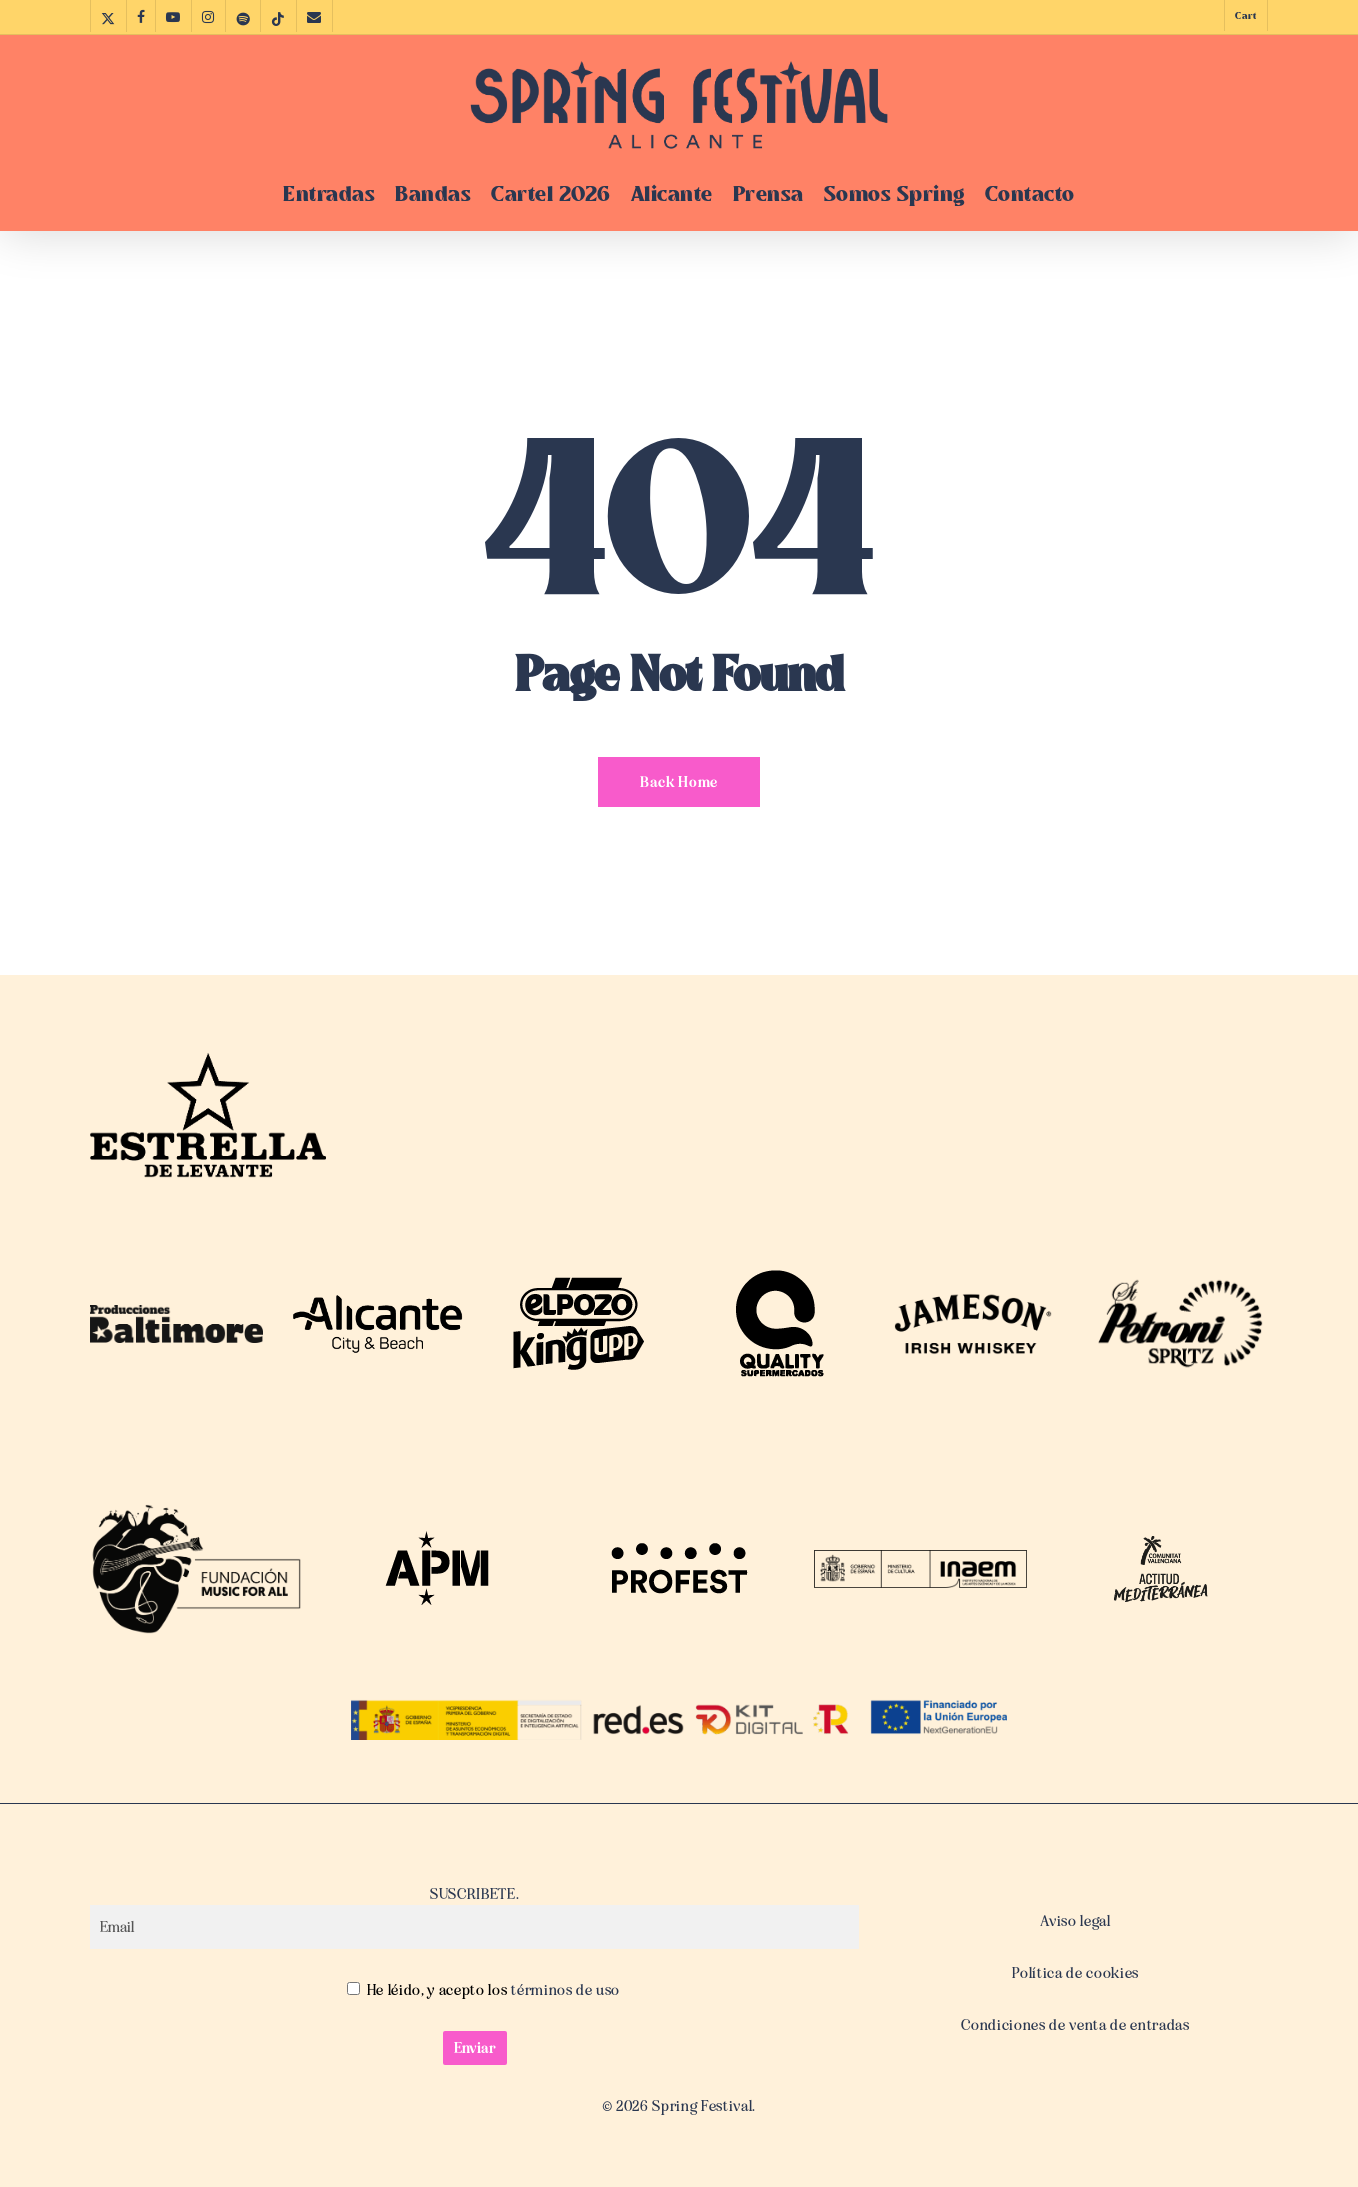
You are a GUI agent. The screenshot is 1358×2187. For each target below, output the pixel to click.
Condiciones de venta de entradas (1075, 2025)
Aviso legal (1075, 1921)
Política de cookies (1075, 1973)
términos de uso (564, 1990)
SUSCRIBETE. (474, 1917)
